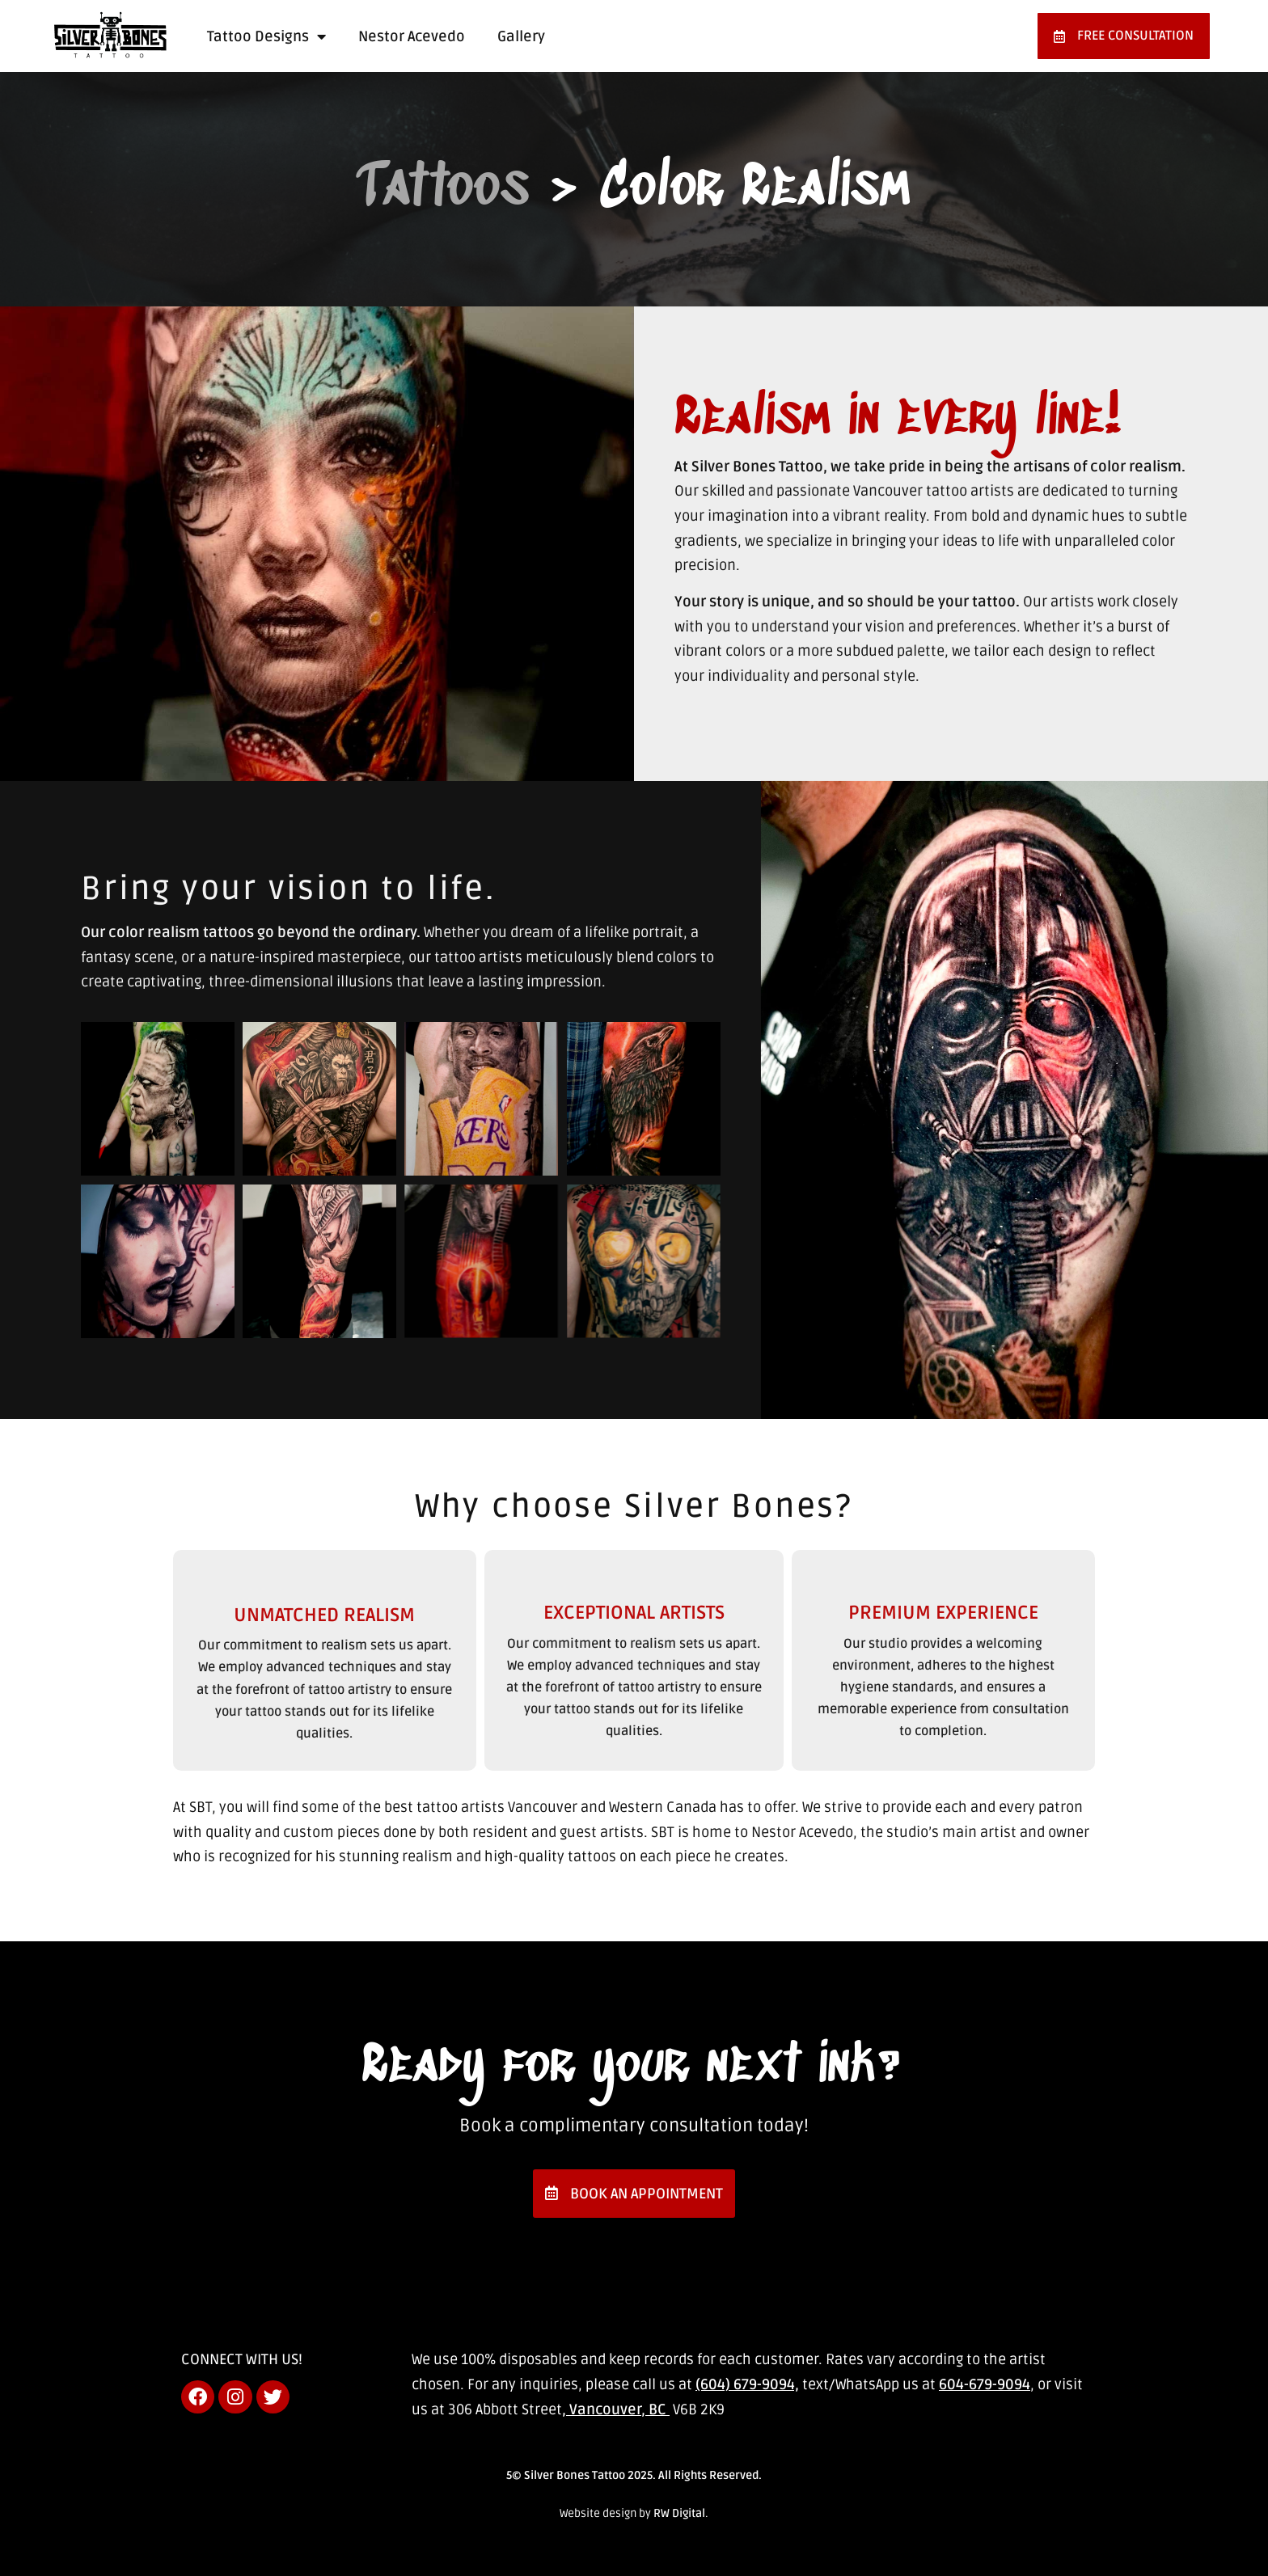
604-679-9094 (984, 2384)
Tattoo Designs (266, 36)
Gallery (521, 36)
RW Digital (679, 2513)
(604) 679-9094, (747, 2384)
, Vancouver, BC (616, 2409)
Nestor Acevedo (411, 36)
